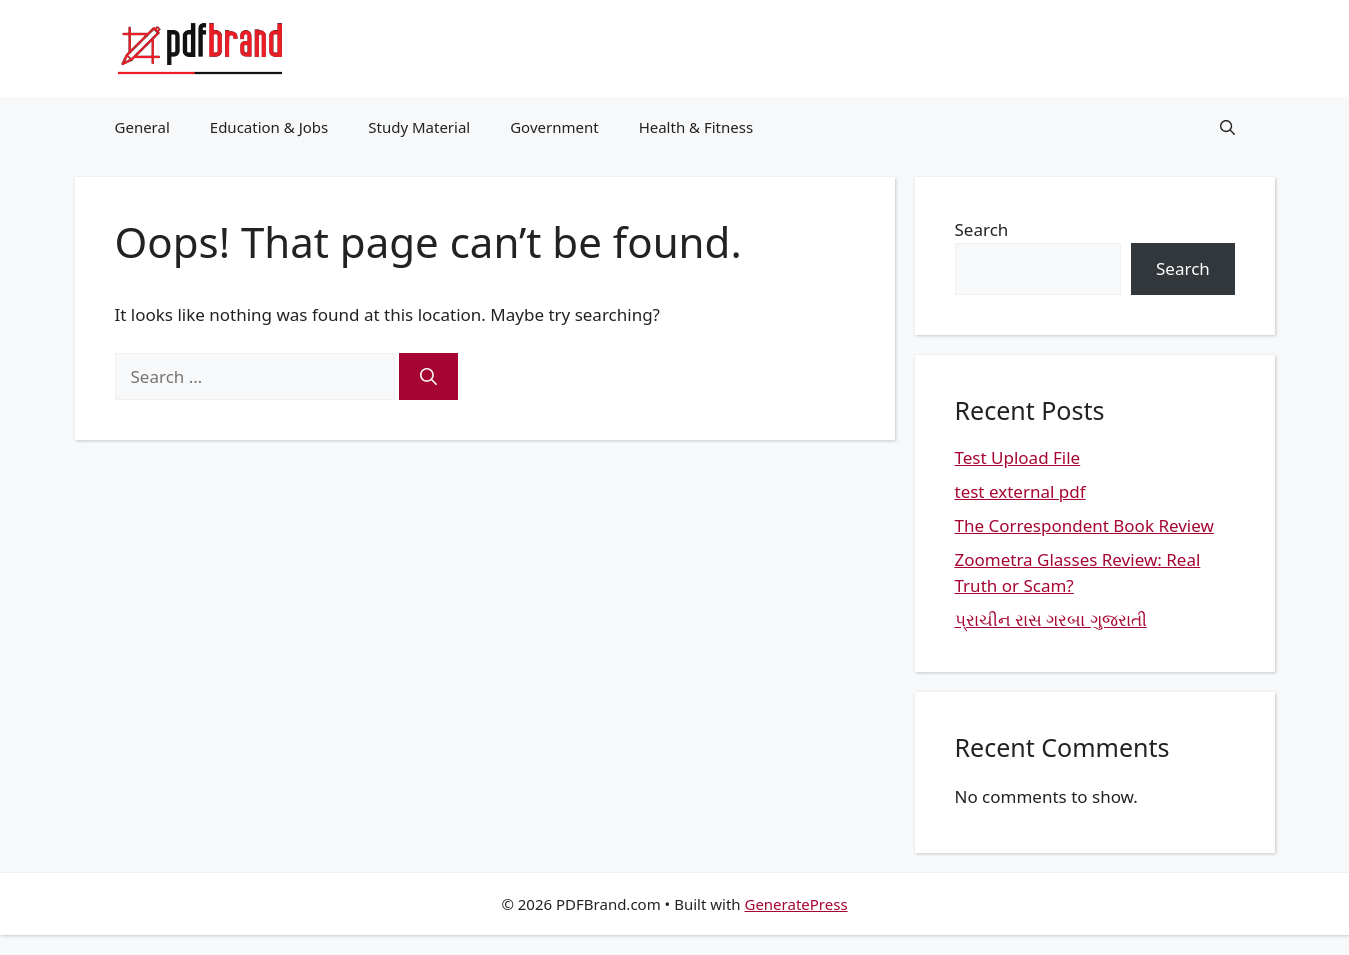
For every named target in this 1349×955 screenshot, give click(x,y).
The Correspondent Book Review (1084, 525)
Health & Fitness (696, 127)
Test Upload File (1018, 457)
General (142, 127)
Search (982, 229)
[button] (1227, 127)
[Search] (428, 377)
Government (554, 127)
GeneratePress (795, 904)
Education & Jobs (269, 127)
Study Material (419, 127)
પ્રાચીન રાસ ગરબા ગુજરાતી (1051, 619)
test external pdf (1020, 491)
